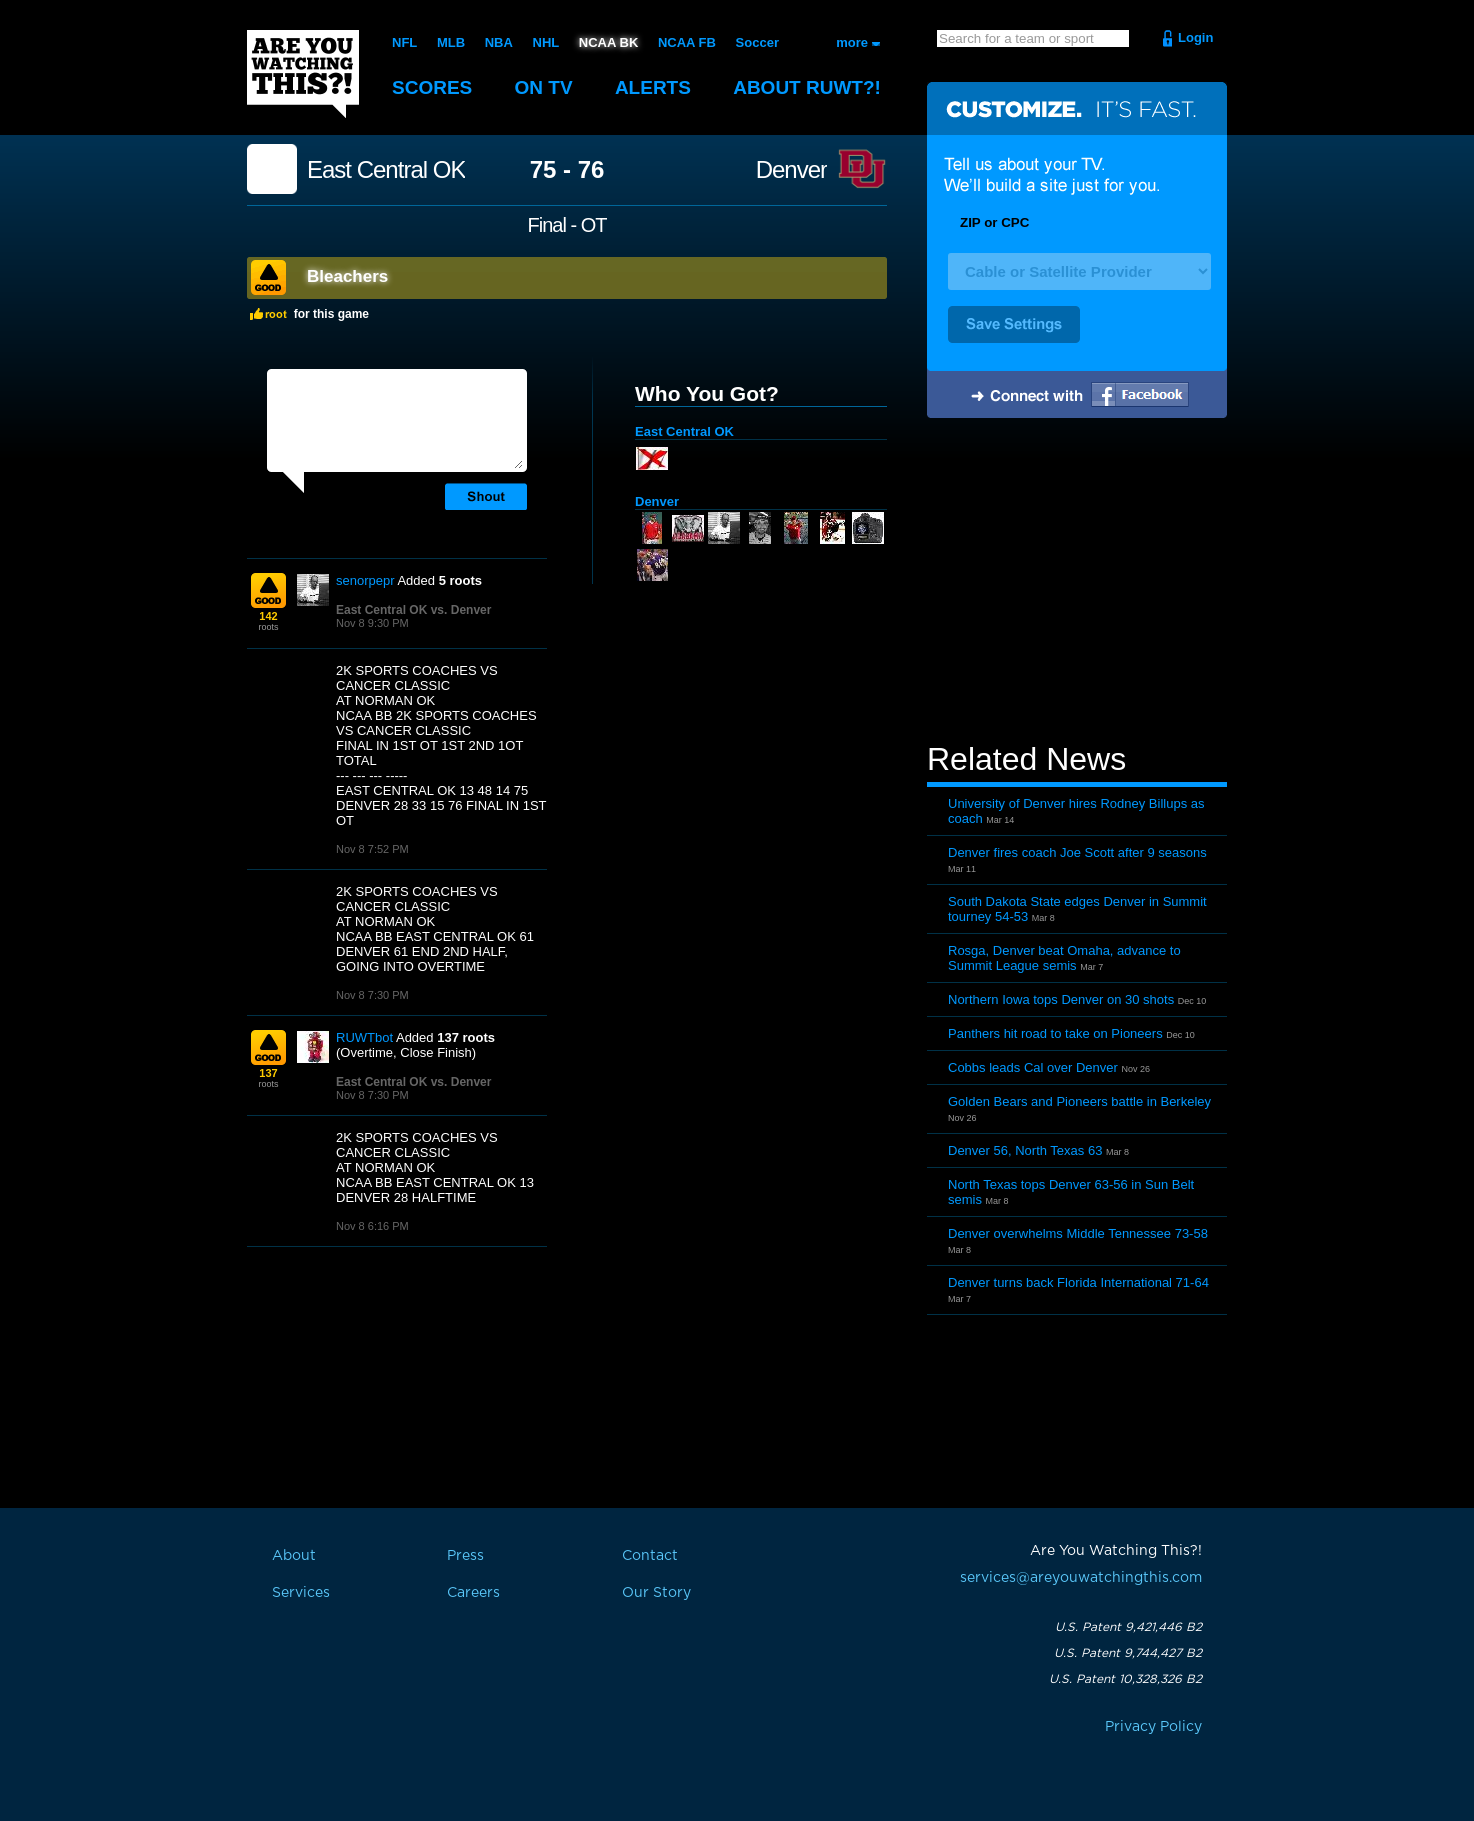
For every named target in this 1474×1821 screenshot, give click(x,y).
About (807, 87)
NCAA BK (608, 42)
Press (465, 1556)
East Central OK (386, 170)
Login (1195, 37)
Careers (473, 1593)
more (852, 42)
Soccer (757, 42)
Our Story (656, 1593)
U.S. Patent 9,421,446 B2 (1128, 1627)
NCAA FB (687, 42)
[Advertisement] (1077, 583)
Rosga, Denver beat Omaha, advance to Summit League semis (1064, 958)
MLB (451, 42)
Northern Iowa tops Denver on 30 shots (1061, 999)
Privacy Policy (1153, 1727)
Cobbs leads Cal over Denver (1033, 1067)
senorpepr (365, 580)
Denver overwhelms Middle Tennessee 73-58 (1078, 1233)
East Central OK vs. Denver (413, 610)
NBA (499, 42)
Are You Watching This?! (303, 74)
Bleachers (347, 276)
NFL (404, 42)
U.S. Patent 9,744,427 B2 (1128, 1653)
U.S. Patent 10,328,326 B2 (1125, 1679)
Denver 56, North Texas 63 (1025, 1150)
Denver (791, 170)
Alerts (653, 87)
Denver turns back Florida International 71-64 (1078, 1282)
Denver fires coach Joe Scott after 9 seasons (1077, 852)
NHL (546, 42)
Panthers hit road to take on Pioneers (1055, 1033)
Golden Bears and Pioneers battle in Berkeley (1079, 1101)
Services (301, 1593)
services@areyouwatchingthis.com (1081, 1578)
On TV (544, 87)
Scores (432, 87)
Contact (650, 1556)
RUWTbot (364, 1037)
